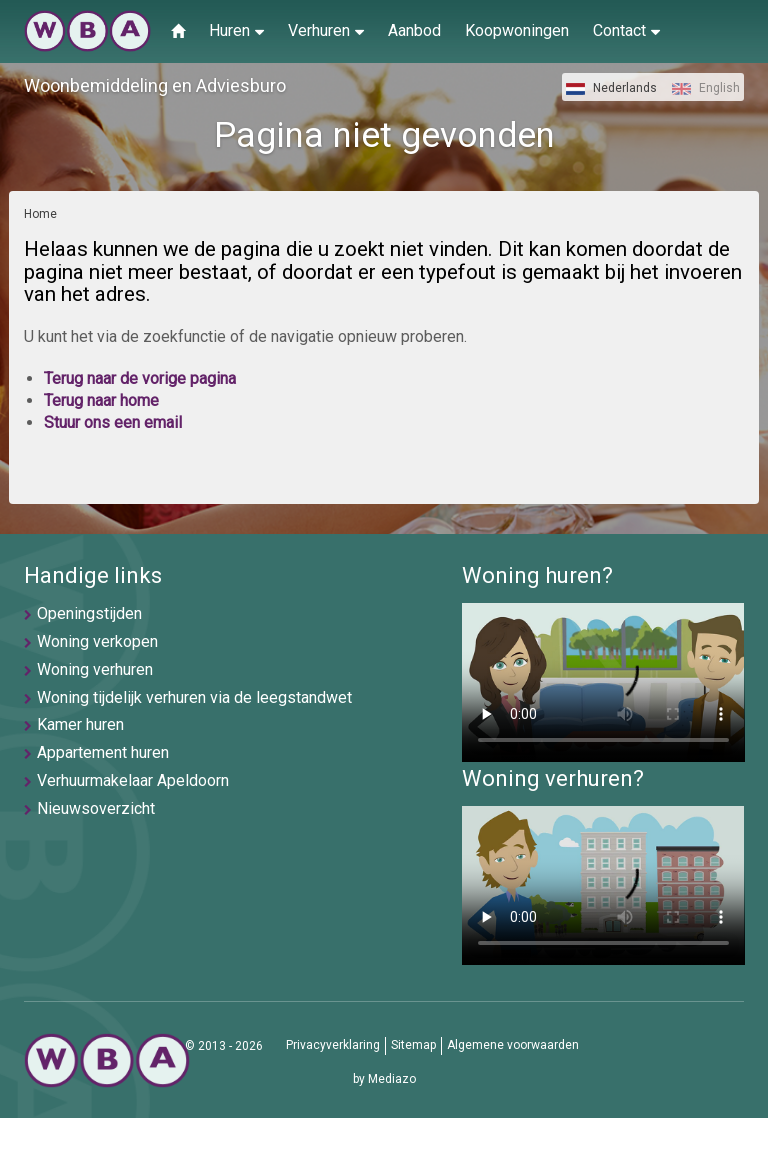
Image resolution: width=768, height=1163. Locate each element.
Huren (236, 30)
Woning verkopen (97, 641)
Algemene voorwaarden (513, 1045)
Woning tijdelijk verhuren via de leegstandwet (194, 697)
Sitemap (413, 1045)
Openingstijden (89, 613)
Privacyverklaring (333, 1045)
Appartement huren (103, 752)
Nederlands (611, 88)
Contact (626, 30)
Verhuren (326, 30)
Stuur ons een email (113, 422)
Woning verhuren (95, 669)
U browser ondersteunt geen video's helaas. (603, 682)
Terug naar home (101, 400)
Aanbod (414, 30)
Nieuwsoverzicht (96, 808)
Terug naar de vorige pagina (140, 378)
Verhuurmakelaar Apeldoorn (133, 780)
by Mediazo (384, 1079)
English (706, 88)
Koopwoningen (517, 30)
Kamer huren (80, 724)
